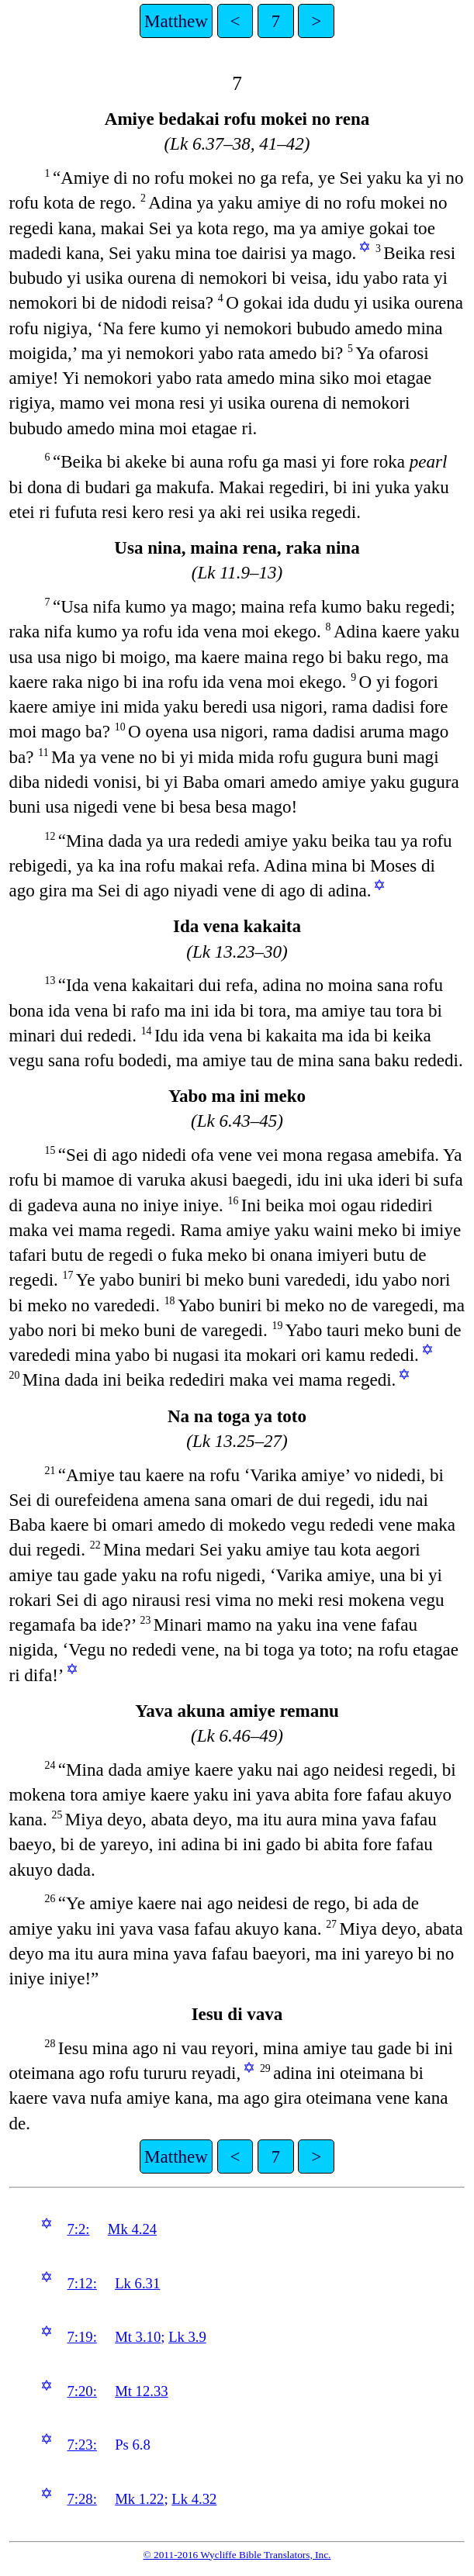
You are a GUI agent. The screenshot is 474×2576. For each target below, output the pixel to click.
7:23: (81, 2444)
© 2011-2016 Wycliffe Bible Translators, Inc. (237, 2554)
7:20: (81, 2391)
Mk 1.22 (139, 2499)
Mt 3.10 (138, 2337)
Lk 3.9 (187, 2337)
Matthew (176, 21)
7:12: (81, 2283)
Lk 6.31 (137, 2283)
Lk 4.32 (193, 2499)
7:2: (78, 2229)
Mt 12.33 (141, 2391)
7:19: (81, 2337)
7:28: (81, 2499)
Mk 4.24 (132, 2229)
